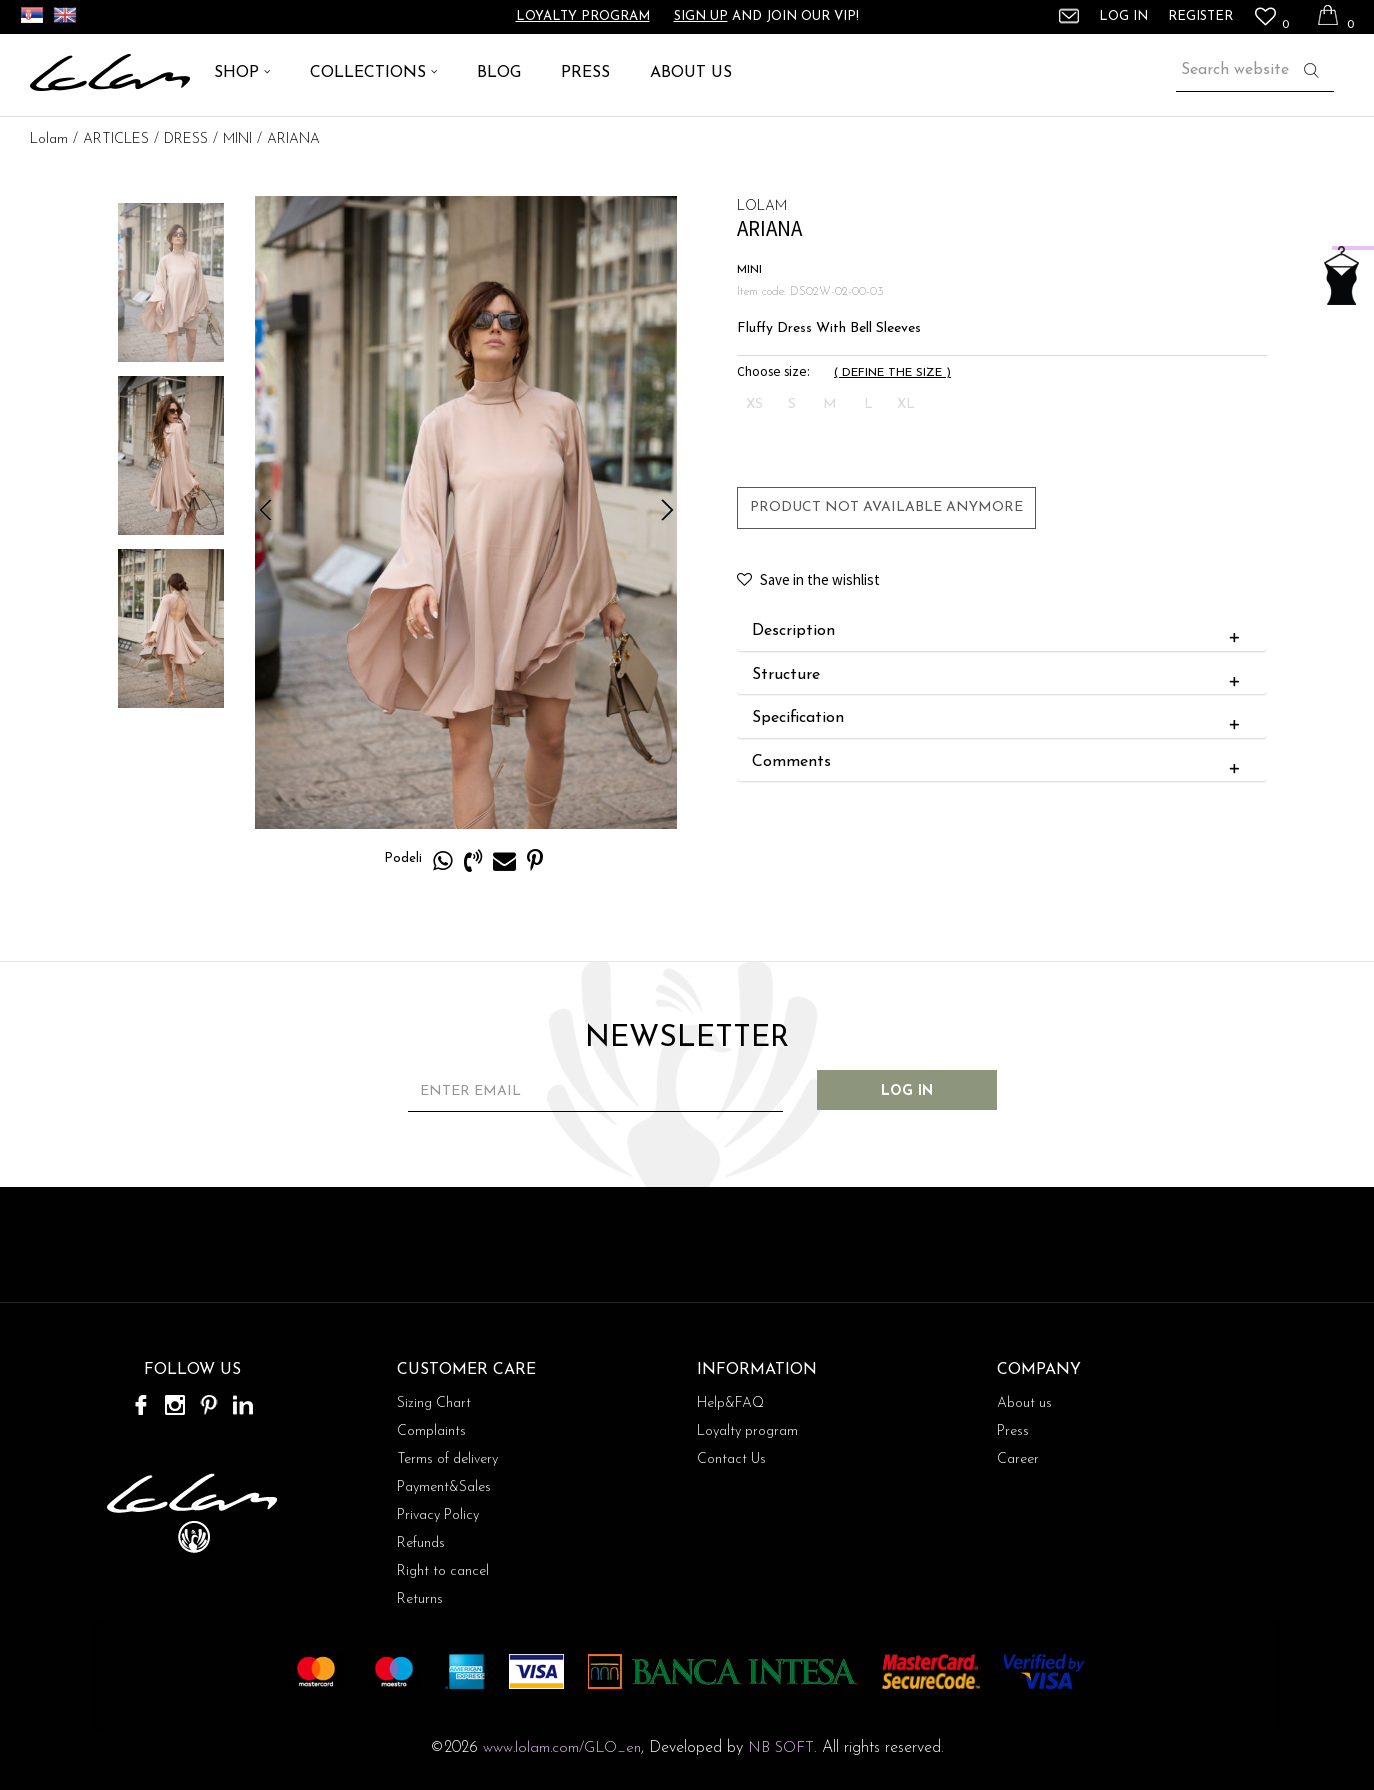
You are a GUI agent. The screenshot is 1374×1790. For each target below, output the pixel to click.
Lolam (49, 139)
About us (1024, 1403)
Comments (1000, 763)
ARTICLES (116, 139)
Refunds (421, 1543)
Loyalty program (583, 16)
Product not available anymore (886, 507)
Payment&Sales (444, 1487)
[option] (171, 282)
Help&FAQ (730, 1403)
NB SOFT (781, 1748)
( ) (892, 373)
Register (1200, 16)
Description (1000, 632)
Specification (1000, 719)
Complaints (431, 1431)
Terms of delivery (447, 1459)
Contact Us (731, 1459)
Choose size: (773, 371)
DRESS (186, 139)
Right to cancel (443, 1571)
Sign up (701, 16)
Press (1013, 1431)
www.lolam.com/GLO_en (562, 1748)
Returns (420, 1599)
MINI (237, 139)
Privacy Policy (438, 1515)
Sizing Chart (434, 1403)
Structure (1000, 676)
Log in (907, 1091)
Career (1018, 1459)
